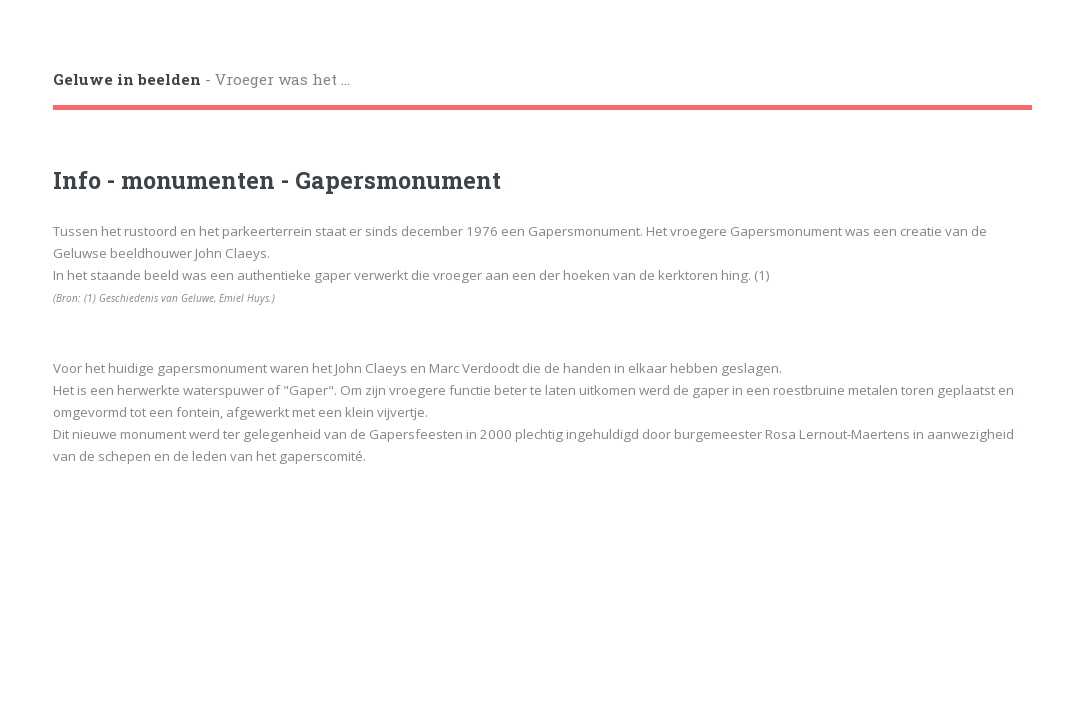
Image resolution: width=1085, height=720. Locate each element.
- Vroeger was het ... (201, 79)
